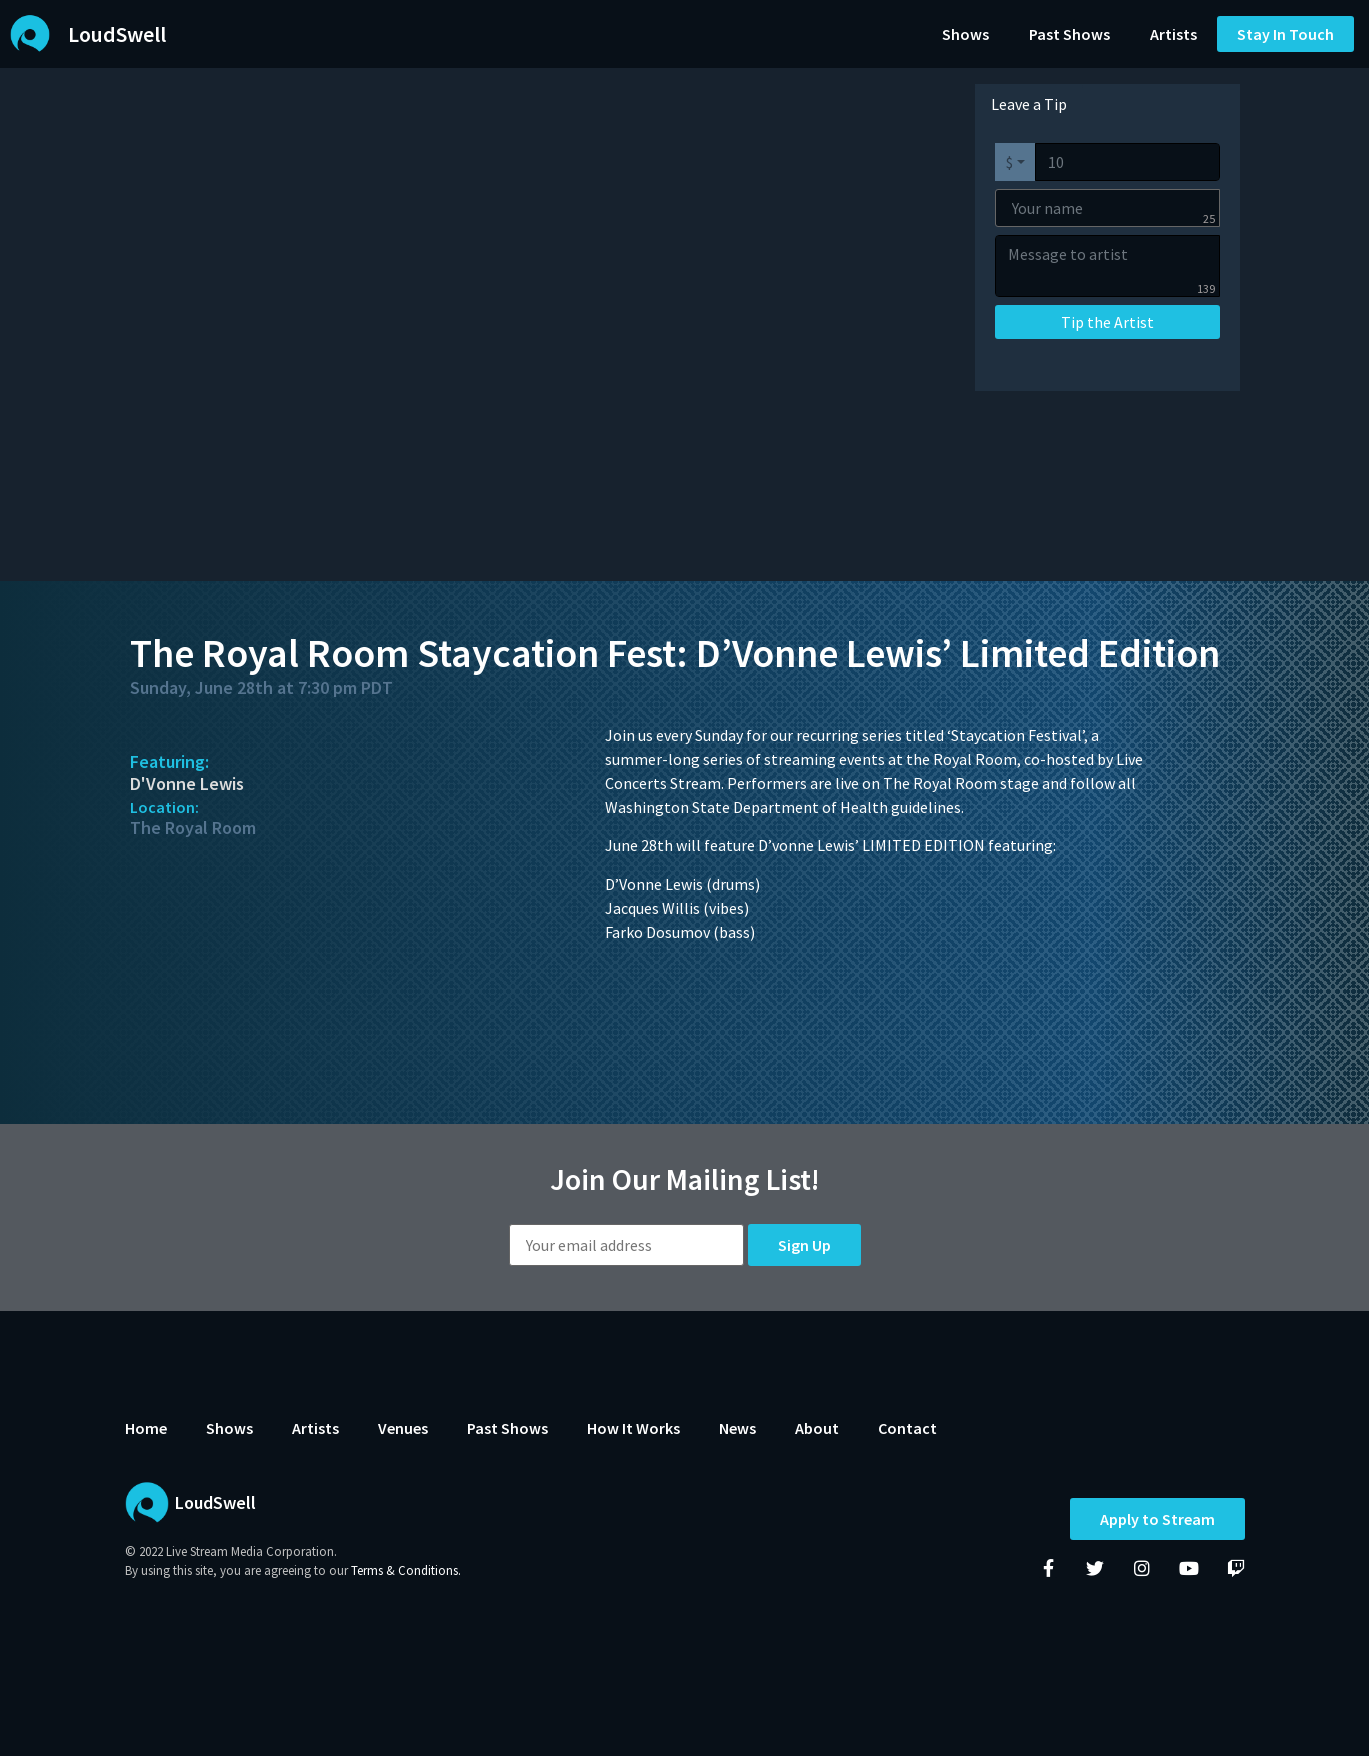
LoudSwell (117, 34)
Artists (1173, 34)
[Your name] (1107, 208)
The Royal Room (193, 827)
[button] (1285, 34)
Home (146, 1428)
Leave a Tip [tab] (1029, 104)
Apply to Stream (1157, 1520)
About (817, 1428)
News (737, 1428)
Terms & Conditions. (406, 1570)
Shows (965, 34)
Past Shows (1069, 34)
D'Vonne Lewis (187, 783)
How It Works (633, 1428)
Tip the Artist (1107, 322)
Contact (907, 1428)
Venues (403, 1428)
